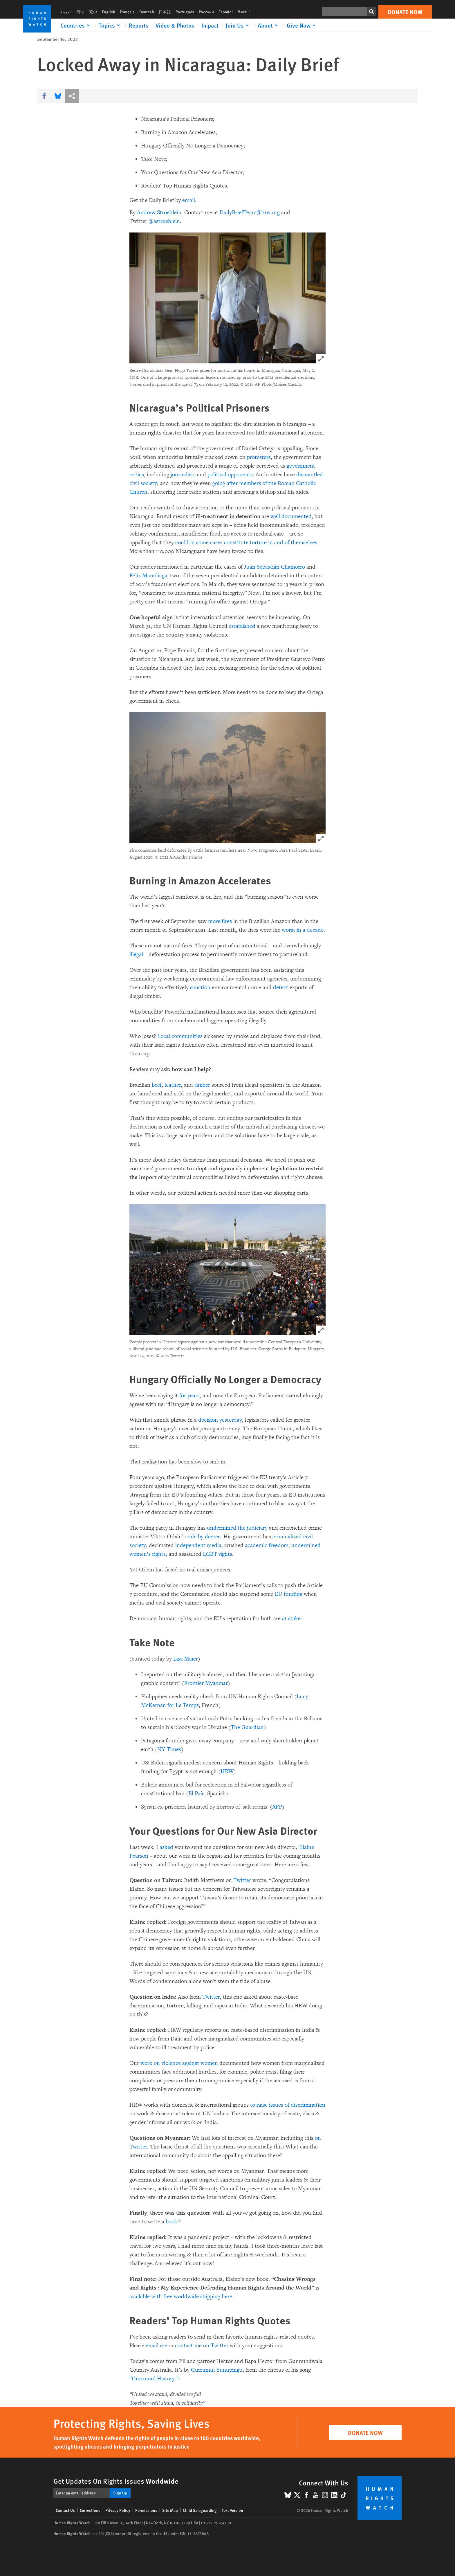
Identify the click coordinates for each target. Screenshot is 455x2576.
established (242, 626)
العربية (66, 12)
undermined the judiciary (237, 1527)
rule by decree (204, 1536)
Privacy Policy (117, 2510)
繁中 (93, 12)
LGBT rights (217, 1554)
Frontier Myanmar (206, 1683)
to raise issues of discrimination (287, 2104)
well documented (291, 516)
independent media (198, 1545)
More (245, 12)
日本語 (165, 12)
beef (157, 1084)
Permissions (146, 2510)
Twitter (242, 1880)
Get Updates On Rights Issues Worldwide (115, 2481)
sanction (200, 987)
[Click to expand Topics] (110, 25)
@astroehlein (164, 221)
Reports (139, 25)
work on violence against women (179, 2063)
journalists (183, 474)
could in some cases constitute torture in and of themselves (246, 542)
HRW (227, 1771)
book (171, 2221)
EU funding (288, 1594)
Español (226, 12)
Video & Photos (175, 25)
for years (189, 1395)
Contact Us (65, 2510)
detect (280, 987)
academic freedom (266, 1545)
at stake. (292, 1618)
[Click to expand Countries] (76, 25)
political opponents (230, 474)
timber (202, 1084)
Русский (206, 12)
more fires (220, 921)
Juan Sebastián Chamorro (274, 566)
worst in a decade (303, 929)
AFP (277, 1806)
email (188, 200)
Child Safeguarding (200, 2510)
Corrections (90, 2510)
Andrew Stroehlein (159, 212)
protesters (259, 457)
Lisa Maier (185, 1658)
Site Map (170, 2510)
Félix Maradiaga (148, 575)
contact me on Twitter (201, 2345)
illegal (136, 954)
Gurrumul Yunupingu (217, 2369)
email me (156, 2345)
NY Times (169, 1749)
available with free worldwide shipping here (180, 2296)
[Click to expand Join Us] (238, 25)
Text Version (232, 2510)
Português (185, 12)
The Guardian (247, 1727)
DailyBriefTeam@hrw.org (250, 212)
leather (173, 1084)
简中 (80, 12)
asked (166, 1847)
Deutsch (146, 12)
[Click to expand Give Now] (302, 25)
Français (127, 12)
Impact (210, 25)
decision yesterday (220, 1419)
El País (196, 1793)
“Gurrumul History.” (153, 2378)
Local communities (180, 1036)
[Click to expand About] (269, 25)
